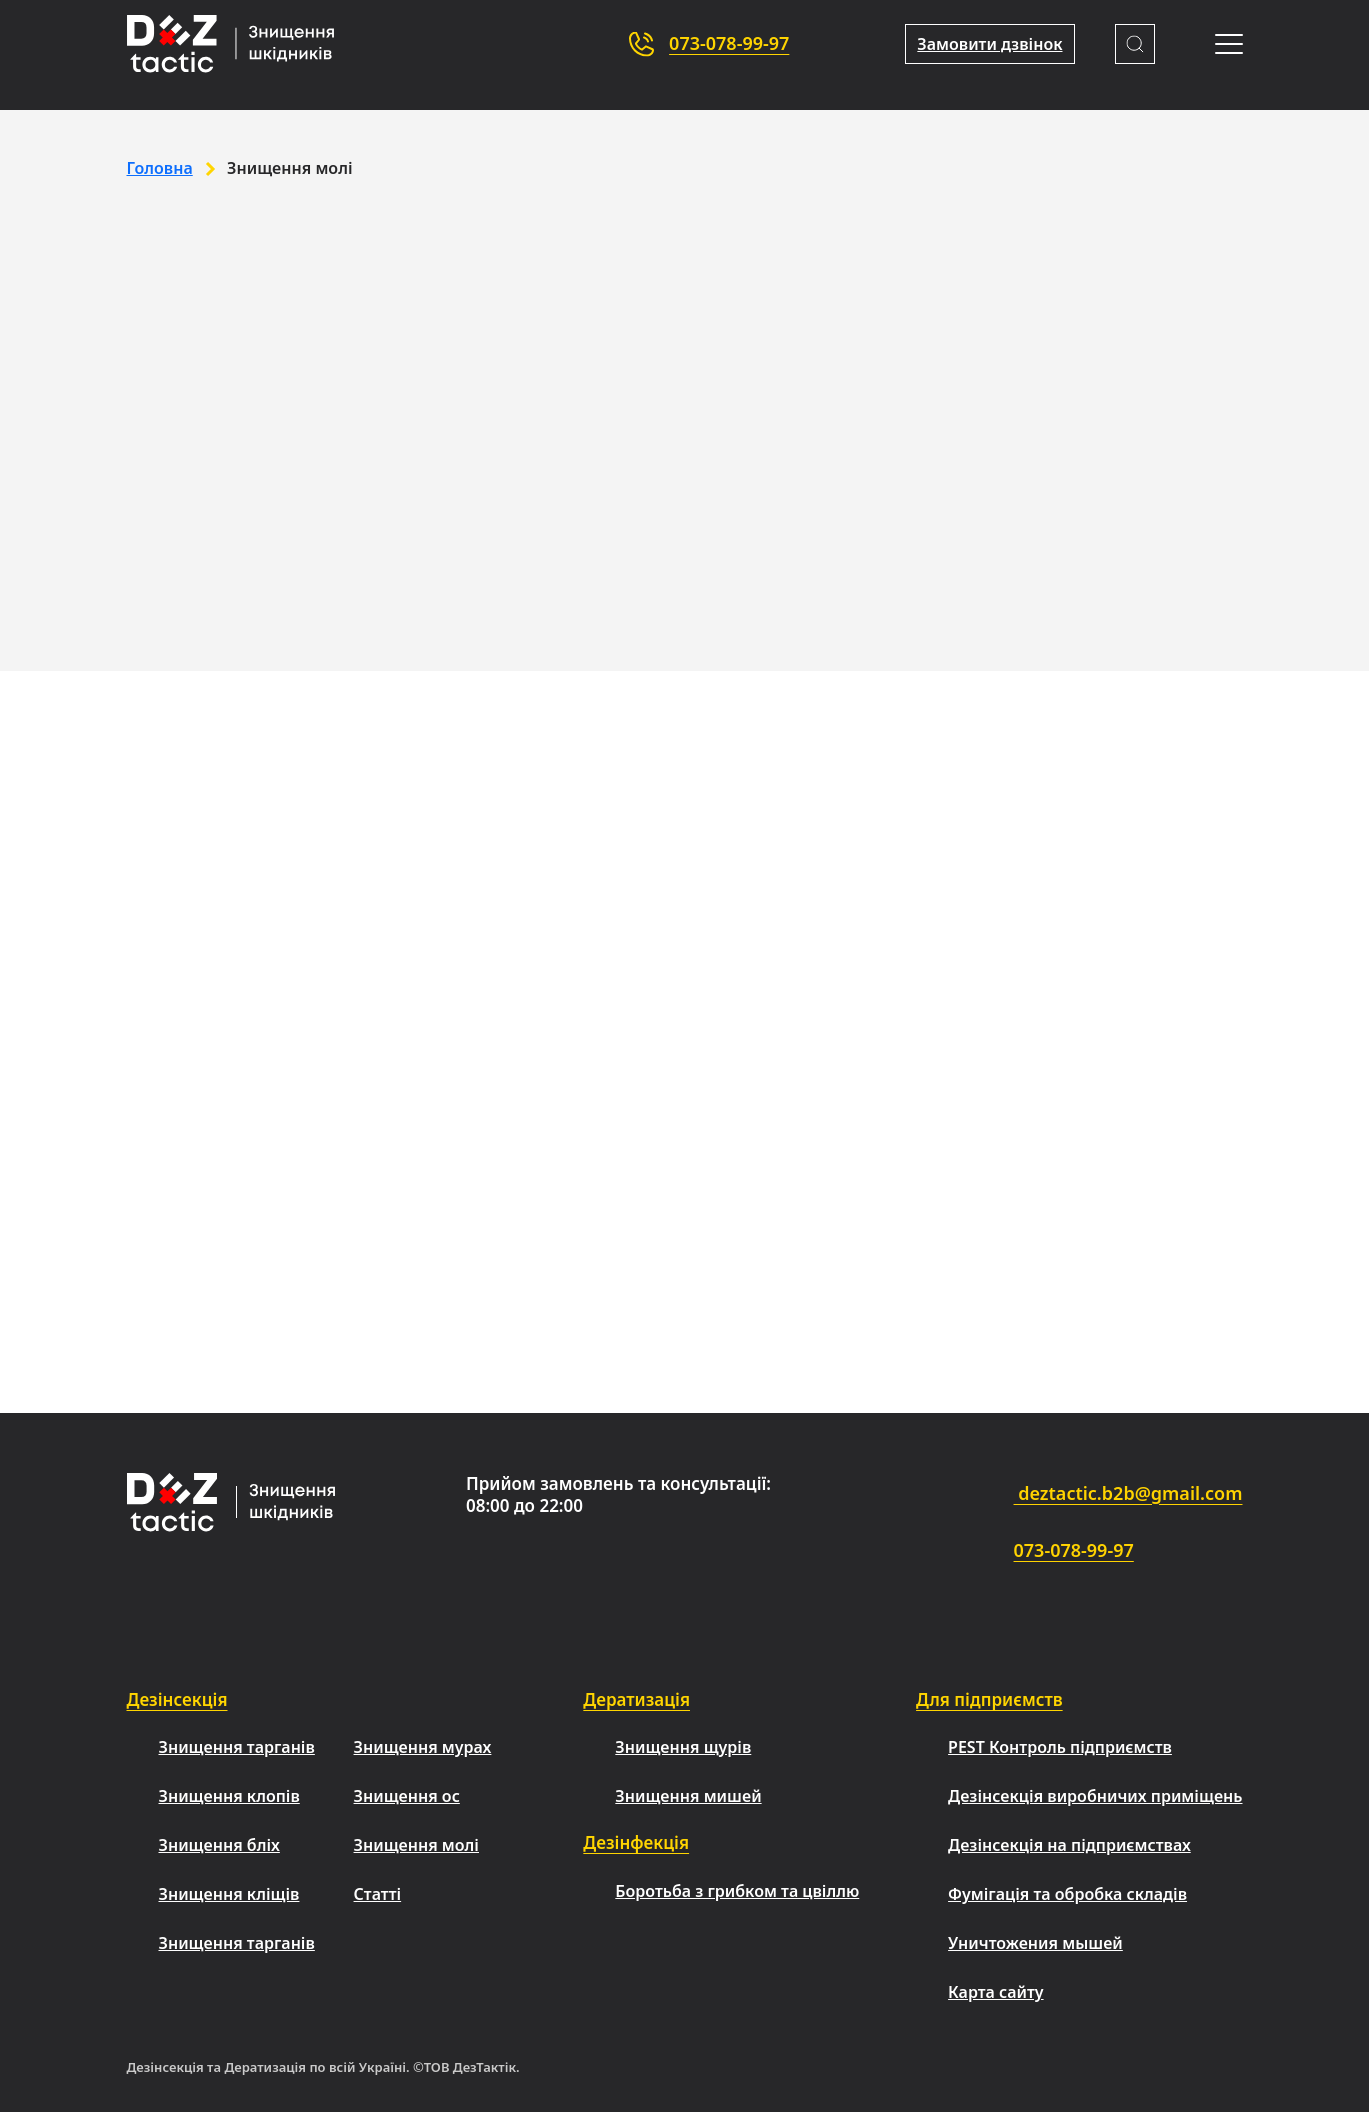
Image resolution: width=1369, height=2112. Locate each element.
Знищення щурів (683, 1747)
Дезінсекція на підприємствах (1069, 1845)
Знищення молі (416, 1845)
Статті (378, 1894)
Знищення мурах (423, 1747)
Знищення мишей (688, 1796)
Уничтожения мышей (1035, 1943)
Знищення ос (407, 1796)
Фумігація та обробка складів (1067, 1894)
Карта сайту (996, 1992)
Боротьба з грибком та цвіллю (737, 1891)
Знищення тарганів (237, 1747)
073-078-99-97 (729, 43)
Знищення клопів (229, 1796)
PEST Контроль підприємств (1060, 1747)
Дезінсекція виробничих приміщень (1095, 1796)
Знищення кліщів (229, 1894)
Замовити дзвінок (989, 44)
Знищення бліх (219, 1845)
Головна (160, 168)
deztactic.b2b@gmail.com (1073, 1495)
